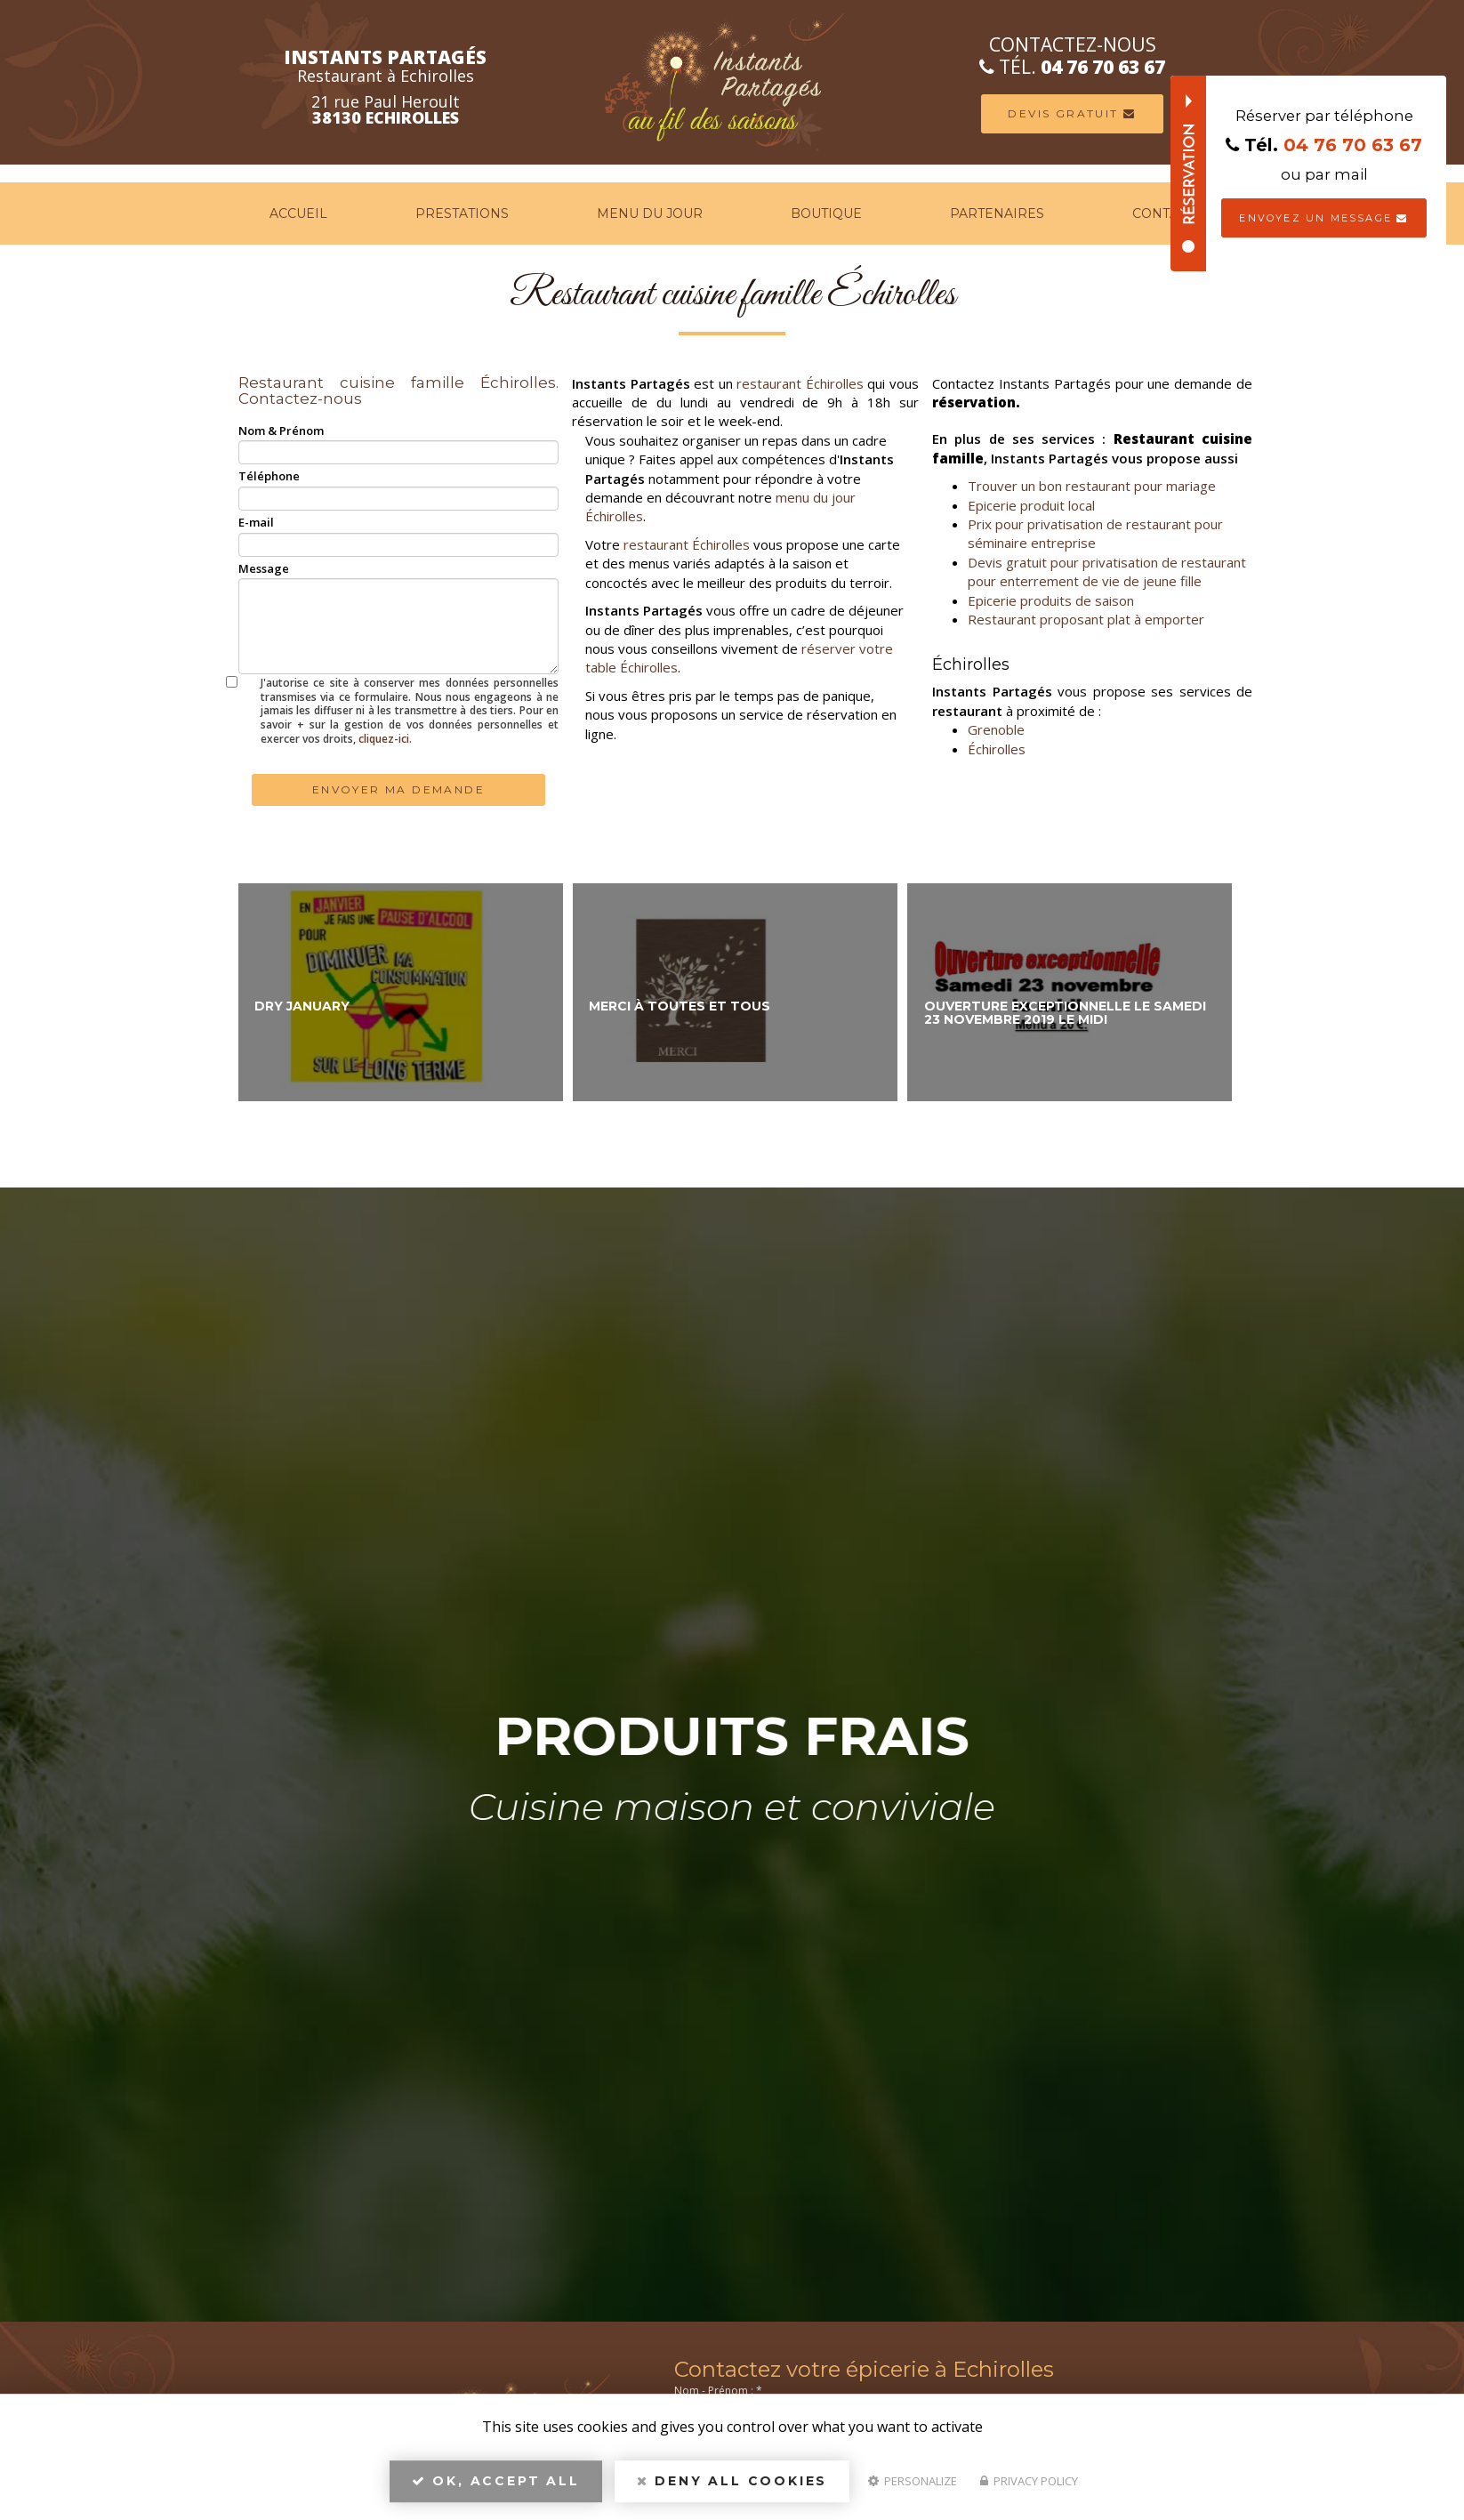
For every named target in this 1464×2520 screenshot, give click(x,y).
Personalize (912, 2481)
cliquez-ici (383, 738)
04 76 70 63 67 (1156, 66)
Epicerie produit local (1031, 505)
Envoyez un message (1323, 218)
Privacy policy (1029, 2481)
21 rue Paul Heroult (329, 109)
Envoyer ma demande (398, 789)
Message (263, 568)
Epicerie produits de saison (1051, 600)
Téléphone (269, 476)
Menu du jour (650, 213)
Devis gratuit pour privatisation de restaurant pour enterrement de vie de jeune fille (1107, 571)
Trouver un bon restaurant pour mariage (1092, 486)
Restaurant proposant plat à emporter (1086, 619)
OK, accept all (496, 2481)
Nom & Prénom (281, 431)
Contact (1163, 213)
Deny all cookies (732, 2481)
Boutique (826, 213)
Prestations (462, 213)
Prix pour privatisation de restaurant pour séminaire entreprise (1095, 533)
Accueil (298, 213)
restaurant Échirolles (800, 383)
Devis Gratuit (1125, 113)
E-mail (256, 522)
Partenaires (997, 213)
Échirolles (997, 749)
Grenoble (996, 729)
